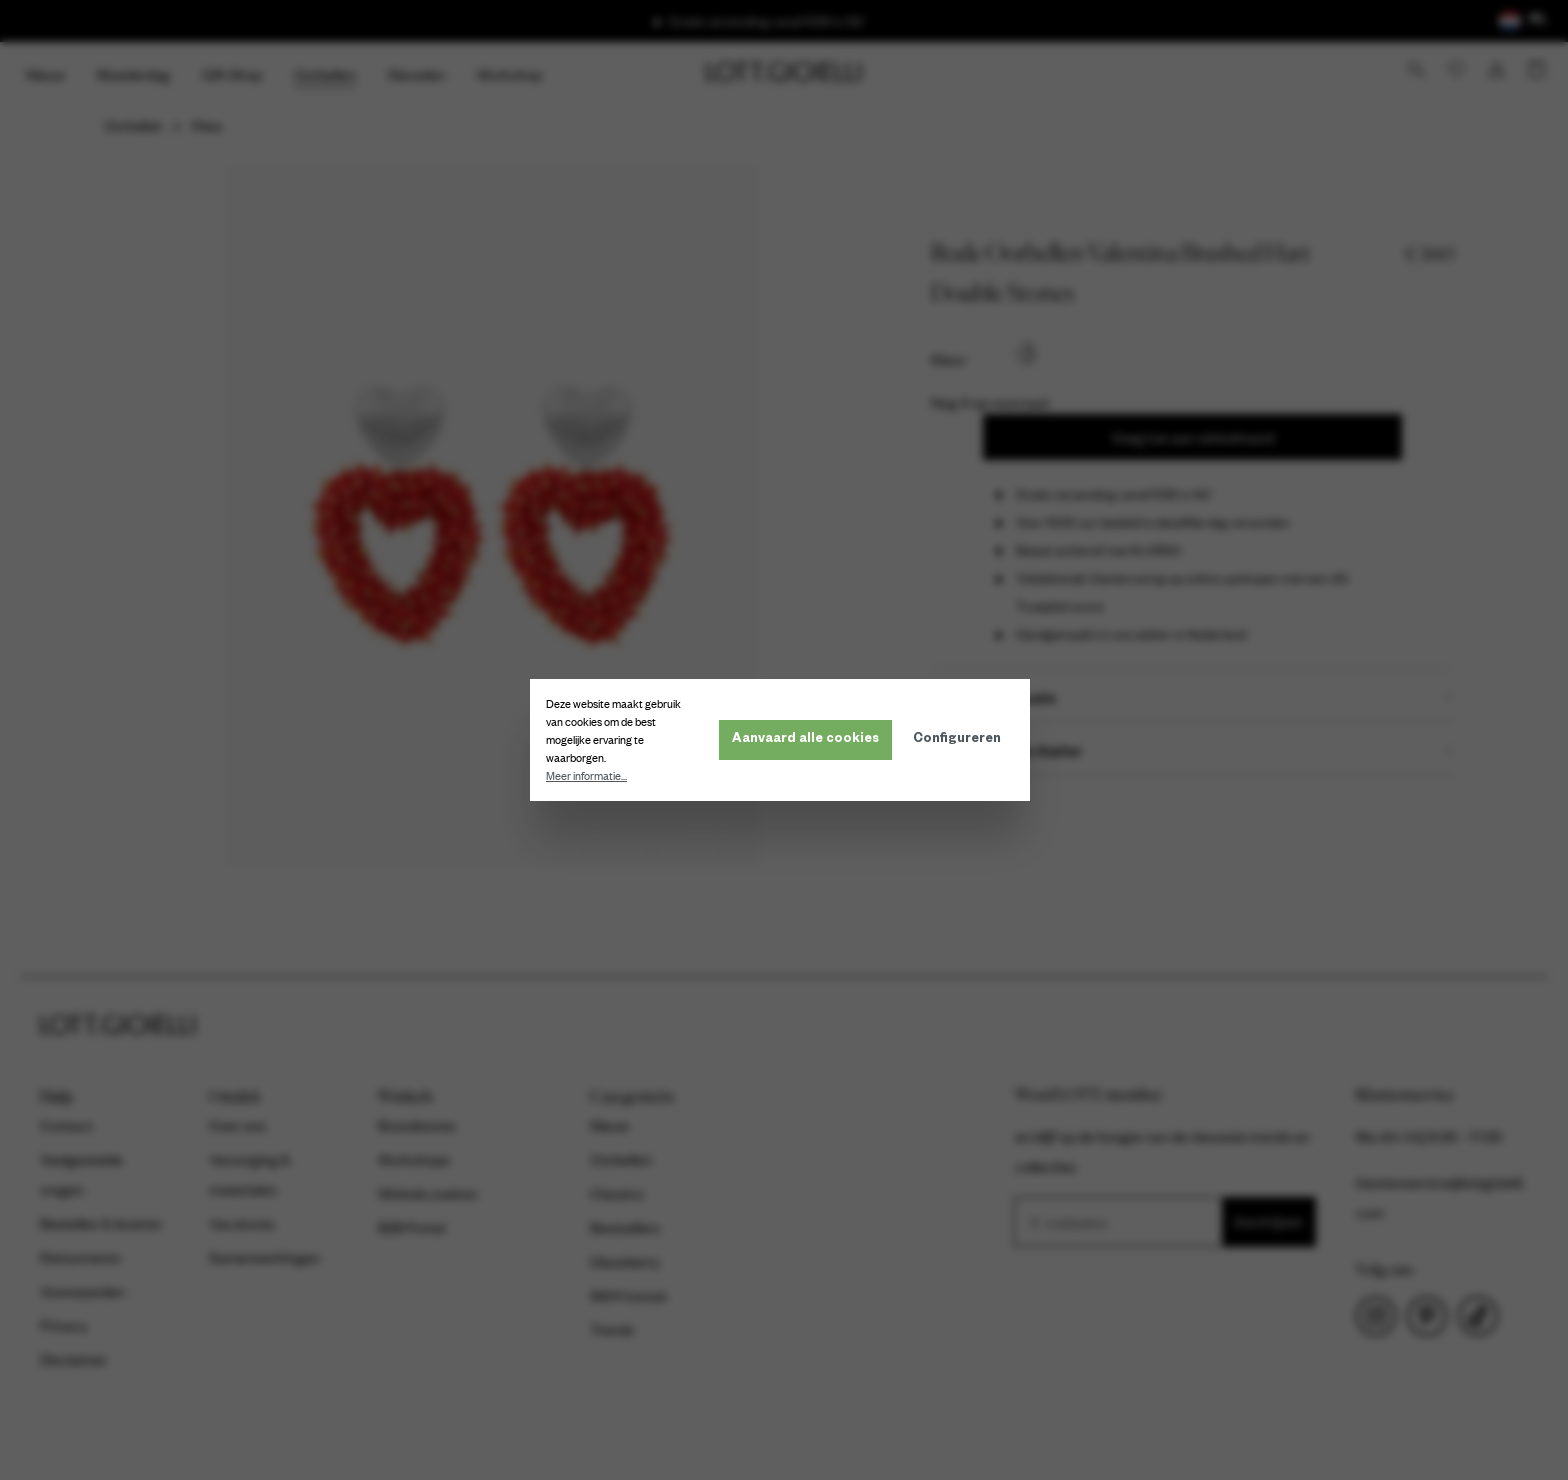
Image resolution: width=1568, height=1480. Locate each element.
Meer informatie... (590, 776)
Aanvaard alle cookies (809, 740)
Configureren (961, 740)
